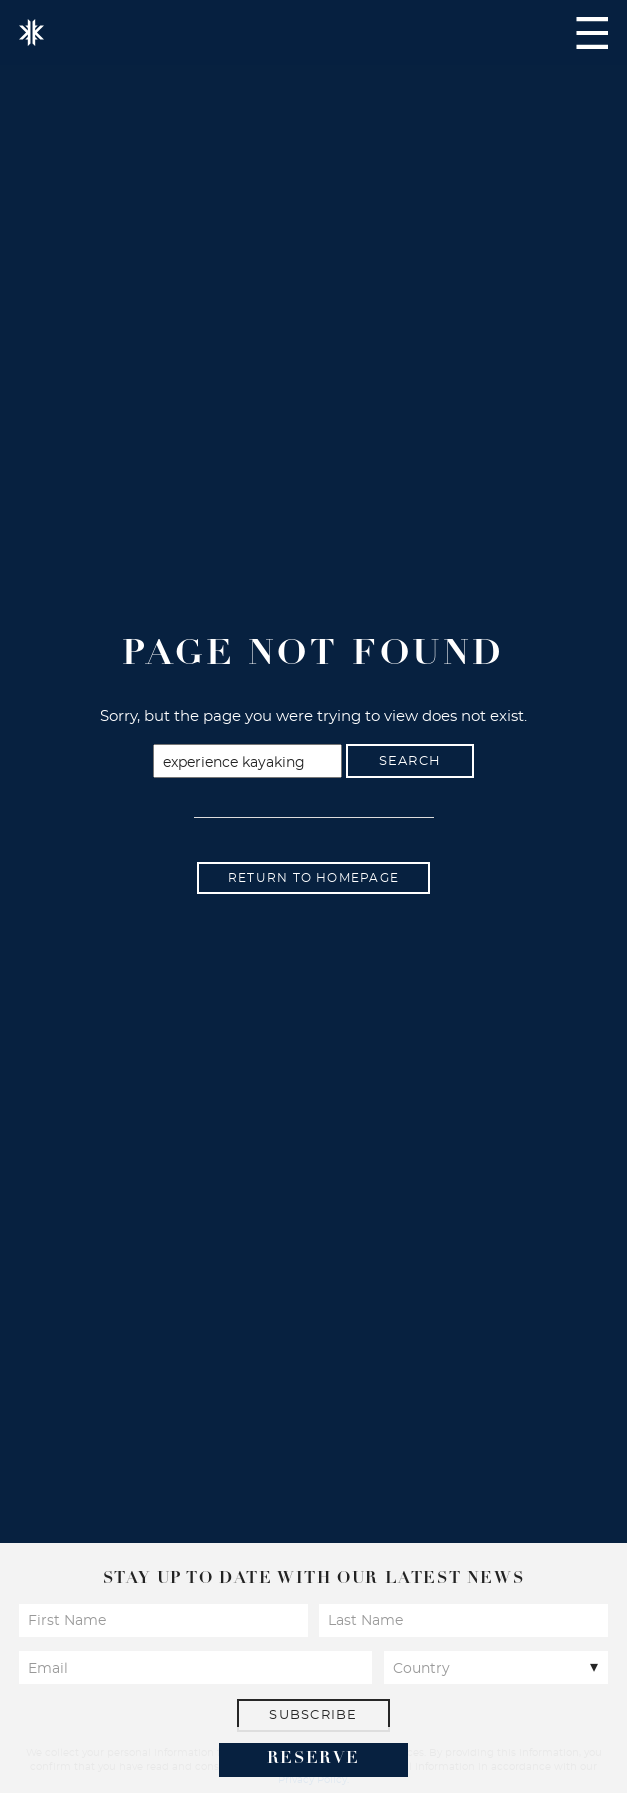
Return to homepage (313, 878)
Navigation (592, 33)
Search (410, 761)
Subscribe (313, 1715)
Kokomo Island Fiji (31, 32)
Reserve (313, 1759)
